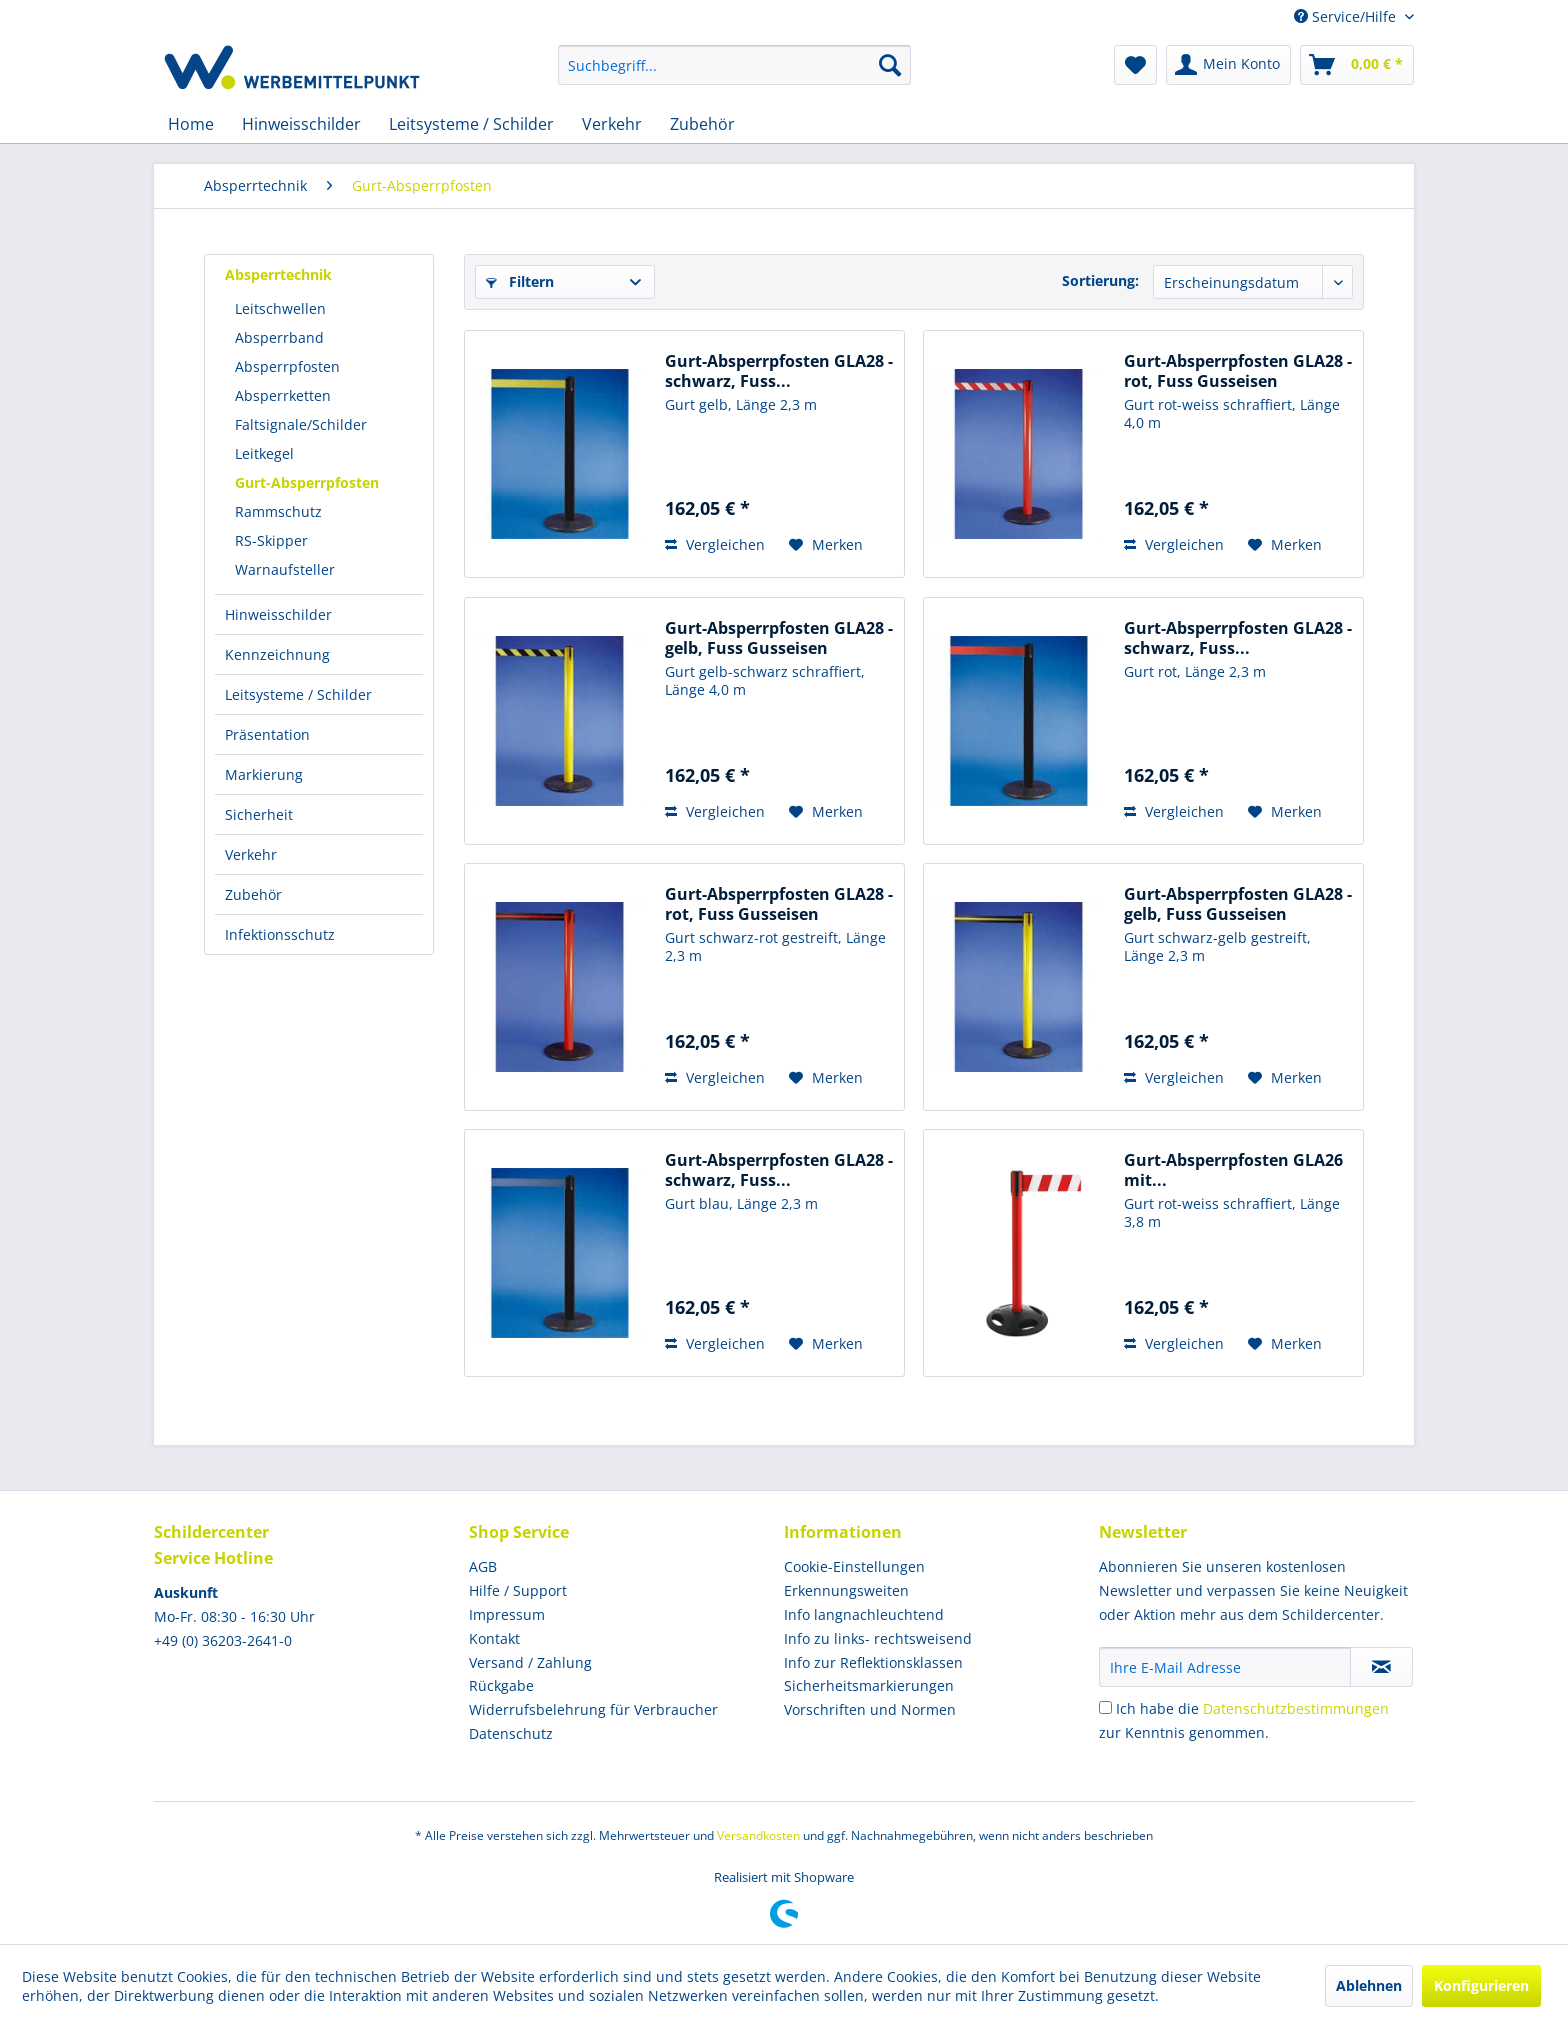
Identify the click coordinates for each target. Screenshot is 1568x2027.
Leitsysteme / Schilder (298, 694)
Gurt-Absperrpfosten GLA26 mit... (1233, 1170)
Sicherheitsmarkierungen (869, 1685)
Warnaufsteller (285, 569)
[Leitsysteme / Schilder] (471, 124)
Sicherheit (259, 814)
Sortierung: (1100, 280)
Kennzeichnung (277, 654)
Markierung (264, 774)
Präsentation (267, 734)
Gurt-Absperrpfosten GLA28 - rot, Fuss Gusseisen (1238, 371)
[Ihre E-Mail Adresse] (1225, 1667)
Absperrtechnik (278, 274)
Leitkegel (264, 453)
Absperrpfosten (287, 366)
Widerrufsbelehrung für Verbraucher (593, 1709)
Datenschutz (511, 1733)
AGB (483, 1566)
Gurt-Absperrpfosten (307, 482)
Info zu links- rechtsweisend (878, 1638)
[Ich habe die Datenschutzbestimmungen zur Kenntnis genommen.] (1105, 1707)
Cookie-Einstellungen (854, 1566)
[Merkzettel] (1135, 65)
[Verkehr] (612, 124)
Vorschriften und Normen (870, 1709)
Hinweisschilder (278, 614)
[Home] (191, 124)
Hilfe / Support (518, 1590)
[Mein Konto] (1228, 65)
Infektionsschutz (280, 934)
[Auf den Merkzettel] (826, 545)
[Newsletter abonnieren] (1381, 1667)
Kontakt (494, 1638)
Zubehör (253, 894)
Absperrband (279, 337)
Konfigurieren (1481, 1985)
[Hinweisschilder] (301, 124)
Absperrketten (283, 395)
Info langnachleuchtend (864, 1614)
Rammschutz (278, 511)
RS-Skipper (271, 540)
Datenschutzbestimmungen (1296, 1708)
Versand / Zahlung (530, 1662)
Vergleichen (715, 544)
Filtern (520, 281)
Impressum (507, 1614)
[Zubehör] (702, 124)
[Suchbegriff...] (734, 65)
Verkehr (251, 854)
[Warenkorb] (1357, 65)
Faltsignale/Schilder (301, 424)
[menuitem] (734, 65)
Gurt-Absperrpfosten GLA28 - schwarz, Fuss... (779, 371)
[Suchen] (890, 65)
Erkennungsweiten (846, 1590)
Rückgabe (501, 1685)
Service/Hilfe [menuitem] (1347, 16)
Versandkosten (758, 1835)
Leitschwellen (280, 308)
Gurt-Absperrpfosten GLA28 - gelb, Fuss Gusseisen (779, 638)
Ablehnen (1369, 1985)
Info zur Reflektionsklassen (873, 1662)
